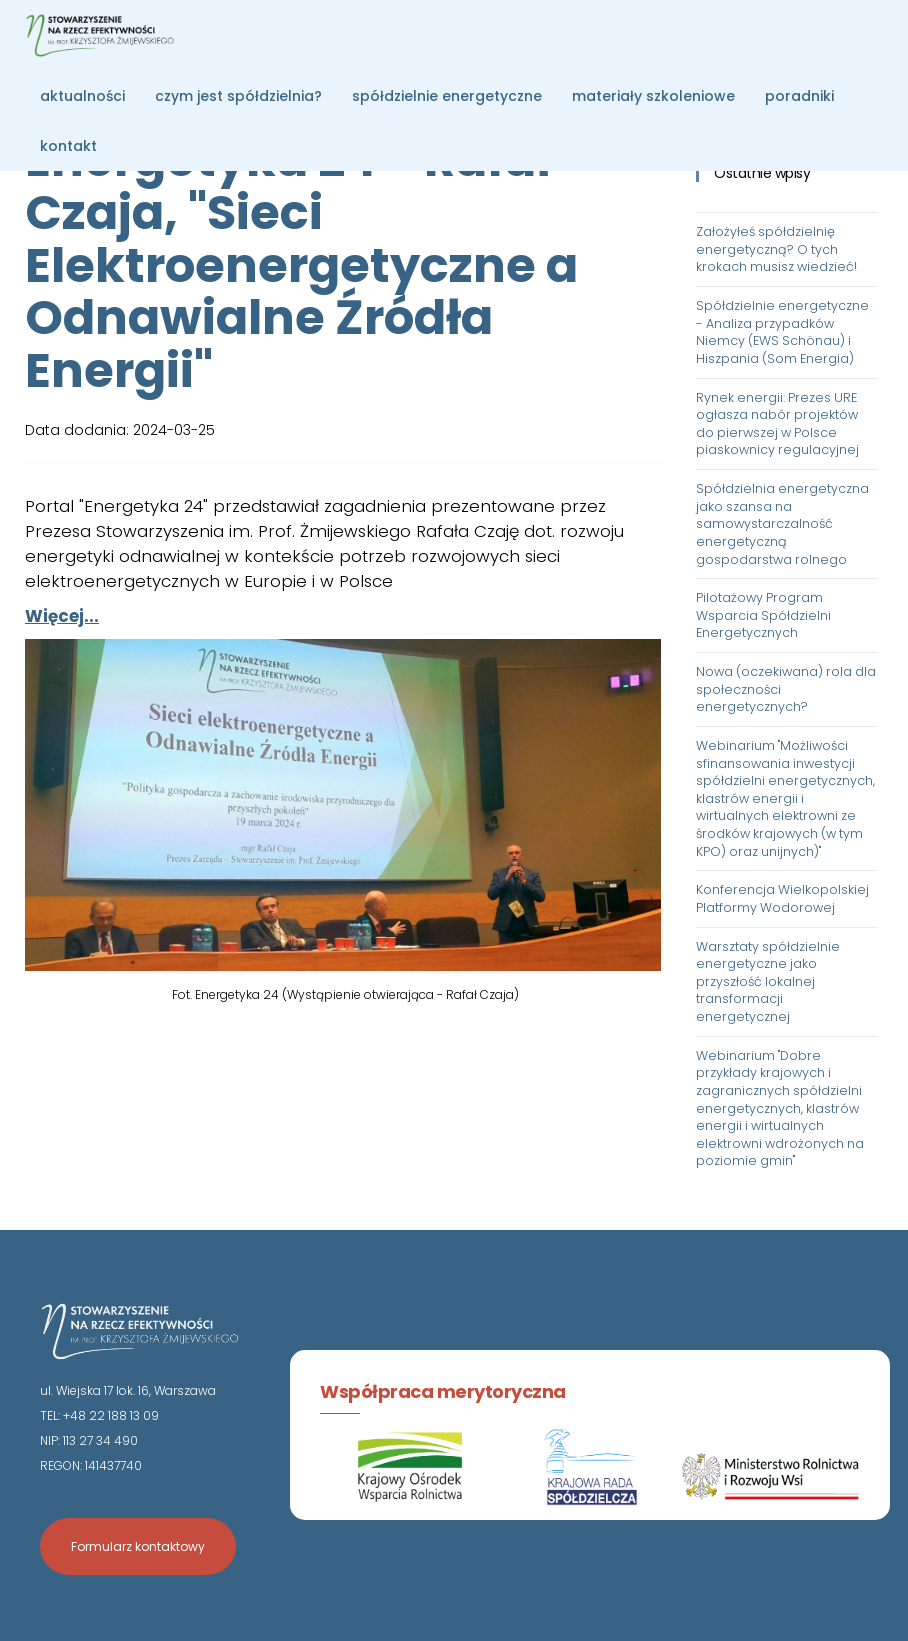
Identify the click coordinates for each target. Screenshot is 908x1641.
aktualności (82, 96)
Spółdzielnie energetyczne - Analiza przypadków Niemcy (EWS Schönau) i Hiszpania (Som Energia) (782, 332)
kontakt (68, 146)
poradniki (799, 96)
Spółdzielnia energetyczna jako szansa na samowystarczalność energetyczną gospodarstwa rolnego (782, 524)
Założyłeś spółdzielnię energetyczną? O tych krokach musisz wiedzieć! (776, 249)
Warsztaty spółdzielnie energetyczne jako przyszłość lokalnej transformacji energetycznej (768, 982)
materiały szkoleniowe (653, 96)
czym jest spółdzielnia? (238, 96)
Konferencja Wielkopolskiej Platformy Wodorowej (782, 898)
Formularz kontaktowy (138, 1546)
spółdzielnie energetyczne (447, 96)
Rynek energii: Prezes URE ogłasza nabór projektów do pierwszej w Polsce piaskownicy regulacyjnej (777, 424)
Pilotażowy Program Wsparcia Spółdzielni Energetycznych (763, 615)
